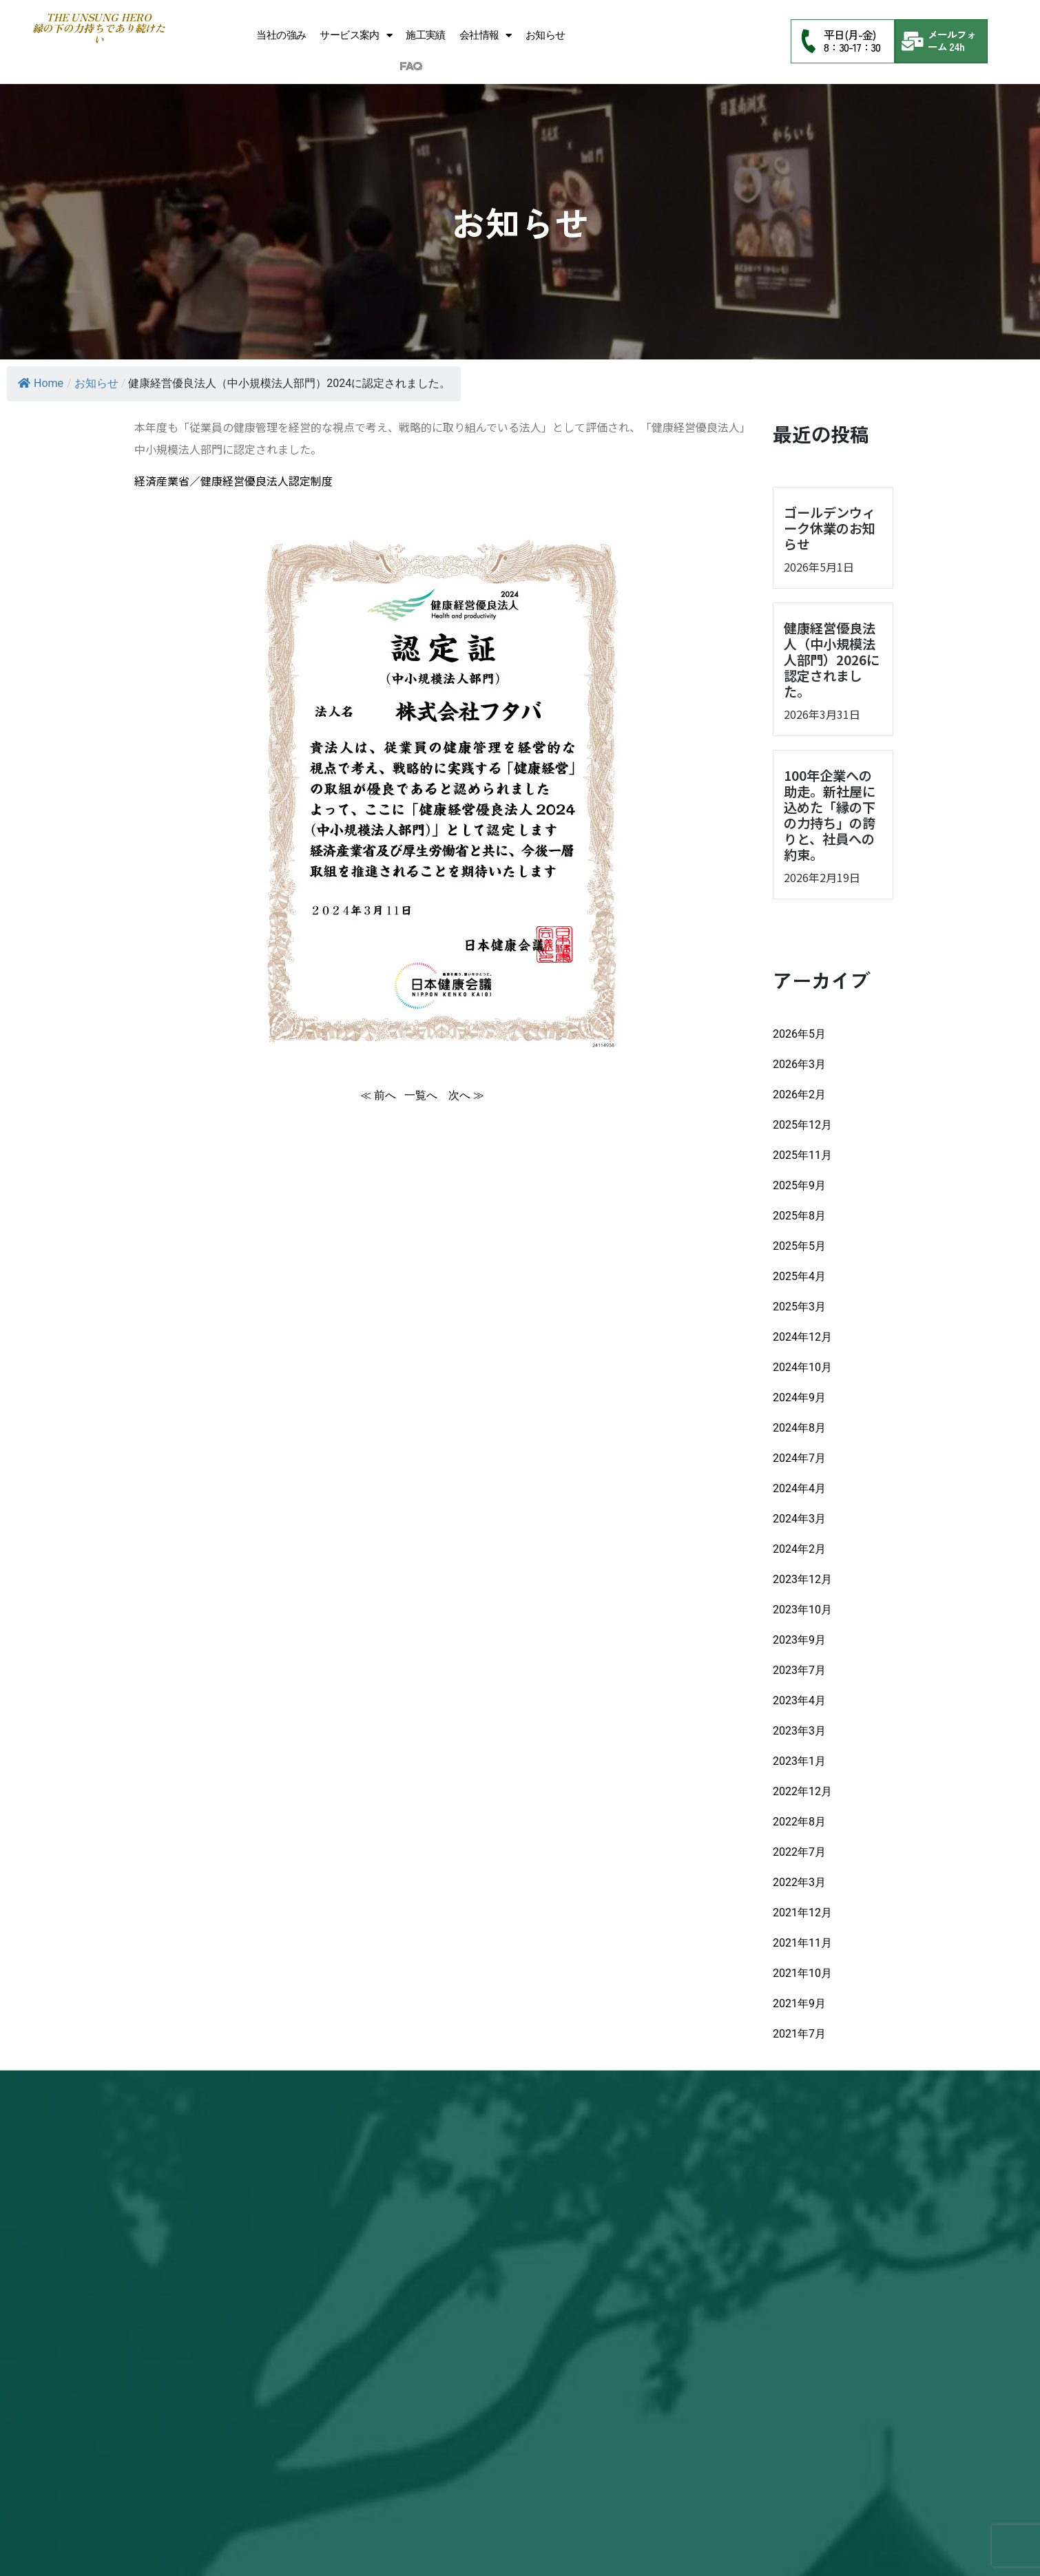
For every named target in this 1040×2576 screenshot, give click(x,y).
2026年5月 (799, 1033)
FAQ (411, 67)
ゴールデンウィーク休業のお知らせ (829, 528)
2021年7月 (799, 2033)
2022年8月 (799, 1821)
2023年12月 (802, 1579)
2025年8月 (799, 1215)
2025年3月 (799, 1306)
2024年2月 (799, 1549)
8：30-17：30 (852, 47)
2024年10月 (802, 1367)
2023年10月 (802, 1609)
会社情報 (485, 35)
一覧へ (422, 1094)
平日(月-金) (849, 34)
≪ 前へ (378, 1094)
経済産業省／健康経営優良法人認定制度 (233, 480)
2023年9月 (799, 1639)
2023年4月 (799, 1700)
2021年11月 (802, 1942)
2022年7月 (799, 1851)
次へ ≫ (466, 1094)
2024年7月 (799, 1458)
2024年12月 (802, 1336)
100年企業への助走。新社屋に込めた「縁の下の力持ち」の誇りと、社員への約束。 (829, 815)
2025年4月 (799, 1276)
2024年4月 (799, 1488)
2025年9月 (799, 1185)
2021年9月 (799, 2003)
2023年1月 (799, 1761)
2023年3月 (799, 1730)
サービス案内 (356, 35)
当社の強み (281, 35)
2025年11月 (802, 1155)
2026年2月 (799, 1094)
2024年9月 (799, 1397)
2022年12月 (802, 1791)
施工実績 (426, 35)
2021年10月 (802, 1973)
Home (40, 383)
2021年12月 (802, 1912)
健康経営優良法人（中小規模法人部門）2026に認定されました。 (832, 659)
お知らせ (545, 35)
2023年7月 (799, 1670)
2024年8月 (799, 1427)
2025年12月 (802, 1124)
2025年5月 (799, 1246)
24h (956, 46)
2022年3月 (799, 1882)
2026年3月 (799, 1064)
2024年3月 (799, 1518)
